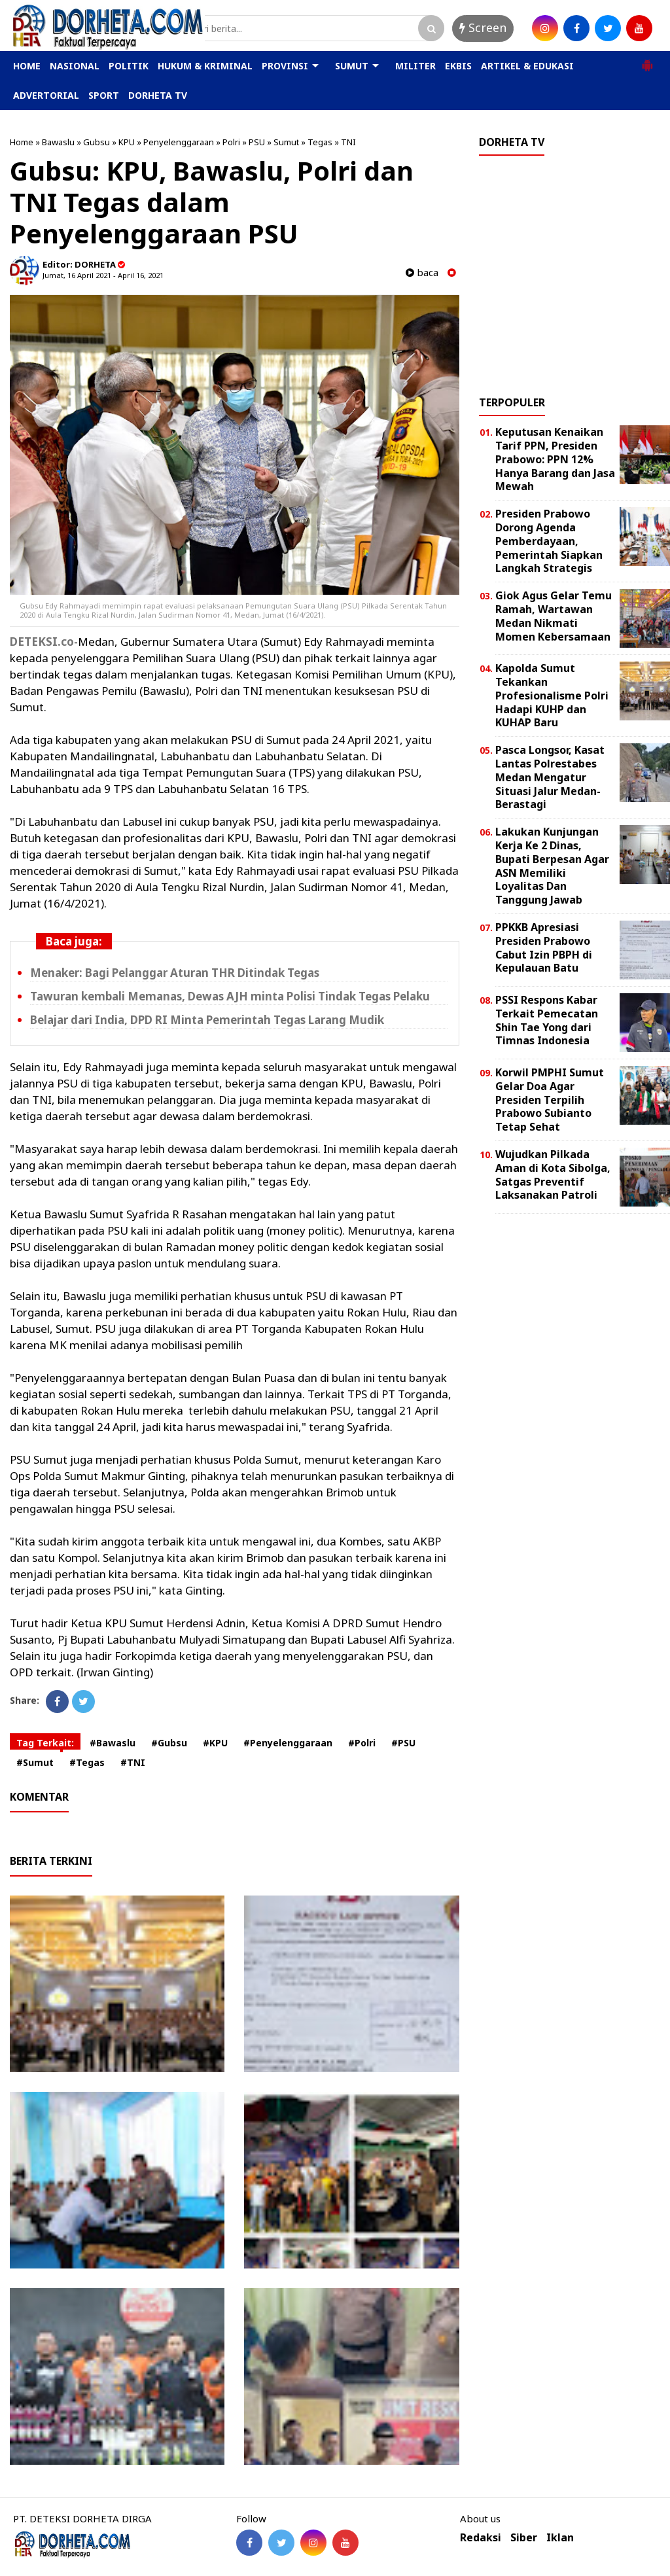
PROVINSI (285, 66)
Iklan (560, 2538)
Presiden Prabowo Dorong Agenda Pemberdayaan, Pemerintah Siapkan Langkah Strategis (549, 540)
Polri (231, 142)
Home (21, 142)
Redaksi (480, 2538)
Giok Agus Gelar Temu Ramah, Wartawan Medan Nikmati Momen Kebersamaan (553, 615)
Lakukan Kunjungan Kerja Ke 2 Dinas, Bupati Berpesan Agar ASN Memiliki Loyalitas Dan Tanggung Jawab (552, 865)
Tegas (320, 142)
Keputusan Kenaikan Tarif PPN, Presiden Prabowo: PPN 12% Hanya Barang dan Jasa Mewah (555, 459)
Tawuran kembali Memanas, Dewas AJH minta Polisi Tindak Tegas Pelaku (230, 996)
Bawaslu (58, 142)
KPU (126, 142)
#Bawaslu (112, 1743)
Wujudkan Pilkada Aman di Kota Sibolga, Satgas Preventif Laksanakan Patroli (552, 1174)
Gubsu (96, 142)
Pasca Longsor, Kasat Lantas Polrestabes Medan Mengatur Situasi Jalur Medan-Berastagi (550, 777)
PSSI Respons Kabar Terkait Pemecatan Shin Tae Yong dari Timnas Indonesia (546, 1020)
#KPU (215, 1743)
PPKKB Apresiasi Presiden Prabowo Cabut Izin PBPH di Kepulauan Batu (543, 947)
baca (422, 272)
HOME (27, 66)
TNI (348, 142)
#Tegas (87, 1762)
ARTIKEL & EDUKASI (527, 66)
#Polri (362, 1743)
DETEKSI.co (42, 641)
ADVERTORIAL (46, 95)
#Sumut (35, 1762)
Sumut (286, 142)
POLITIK (129, 66)
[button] (647, 60)
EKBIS (458, 66)
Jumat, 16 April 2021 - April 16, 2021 (103, 275)
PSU (257, 142)
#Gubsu (169, 1743)
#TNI (132, 1762)
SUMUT (351, 66)
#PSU (403, 1743)
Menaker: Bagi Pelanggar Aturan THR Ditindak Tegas (174, 972)
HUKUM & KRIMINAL (205, 66)
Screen (482, 27)
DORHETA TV (157, 95)
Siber (523, 2538)
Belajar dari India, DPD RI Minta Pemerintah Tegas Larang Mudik (207, 1019)
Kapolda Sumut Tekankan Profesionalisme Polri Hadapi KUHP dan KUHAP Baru (551, 695)
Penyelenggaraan (178, 142)
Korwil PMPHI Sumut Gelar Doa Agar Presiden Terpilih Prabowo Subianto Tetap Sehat (549, 1099)
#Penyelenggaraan (287, 1743)
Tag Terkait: (45, 1743)
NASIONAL (74, 66)
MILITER (415, 66)
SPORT (103, 95)
